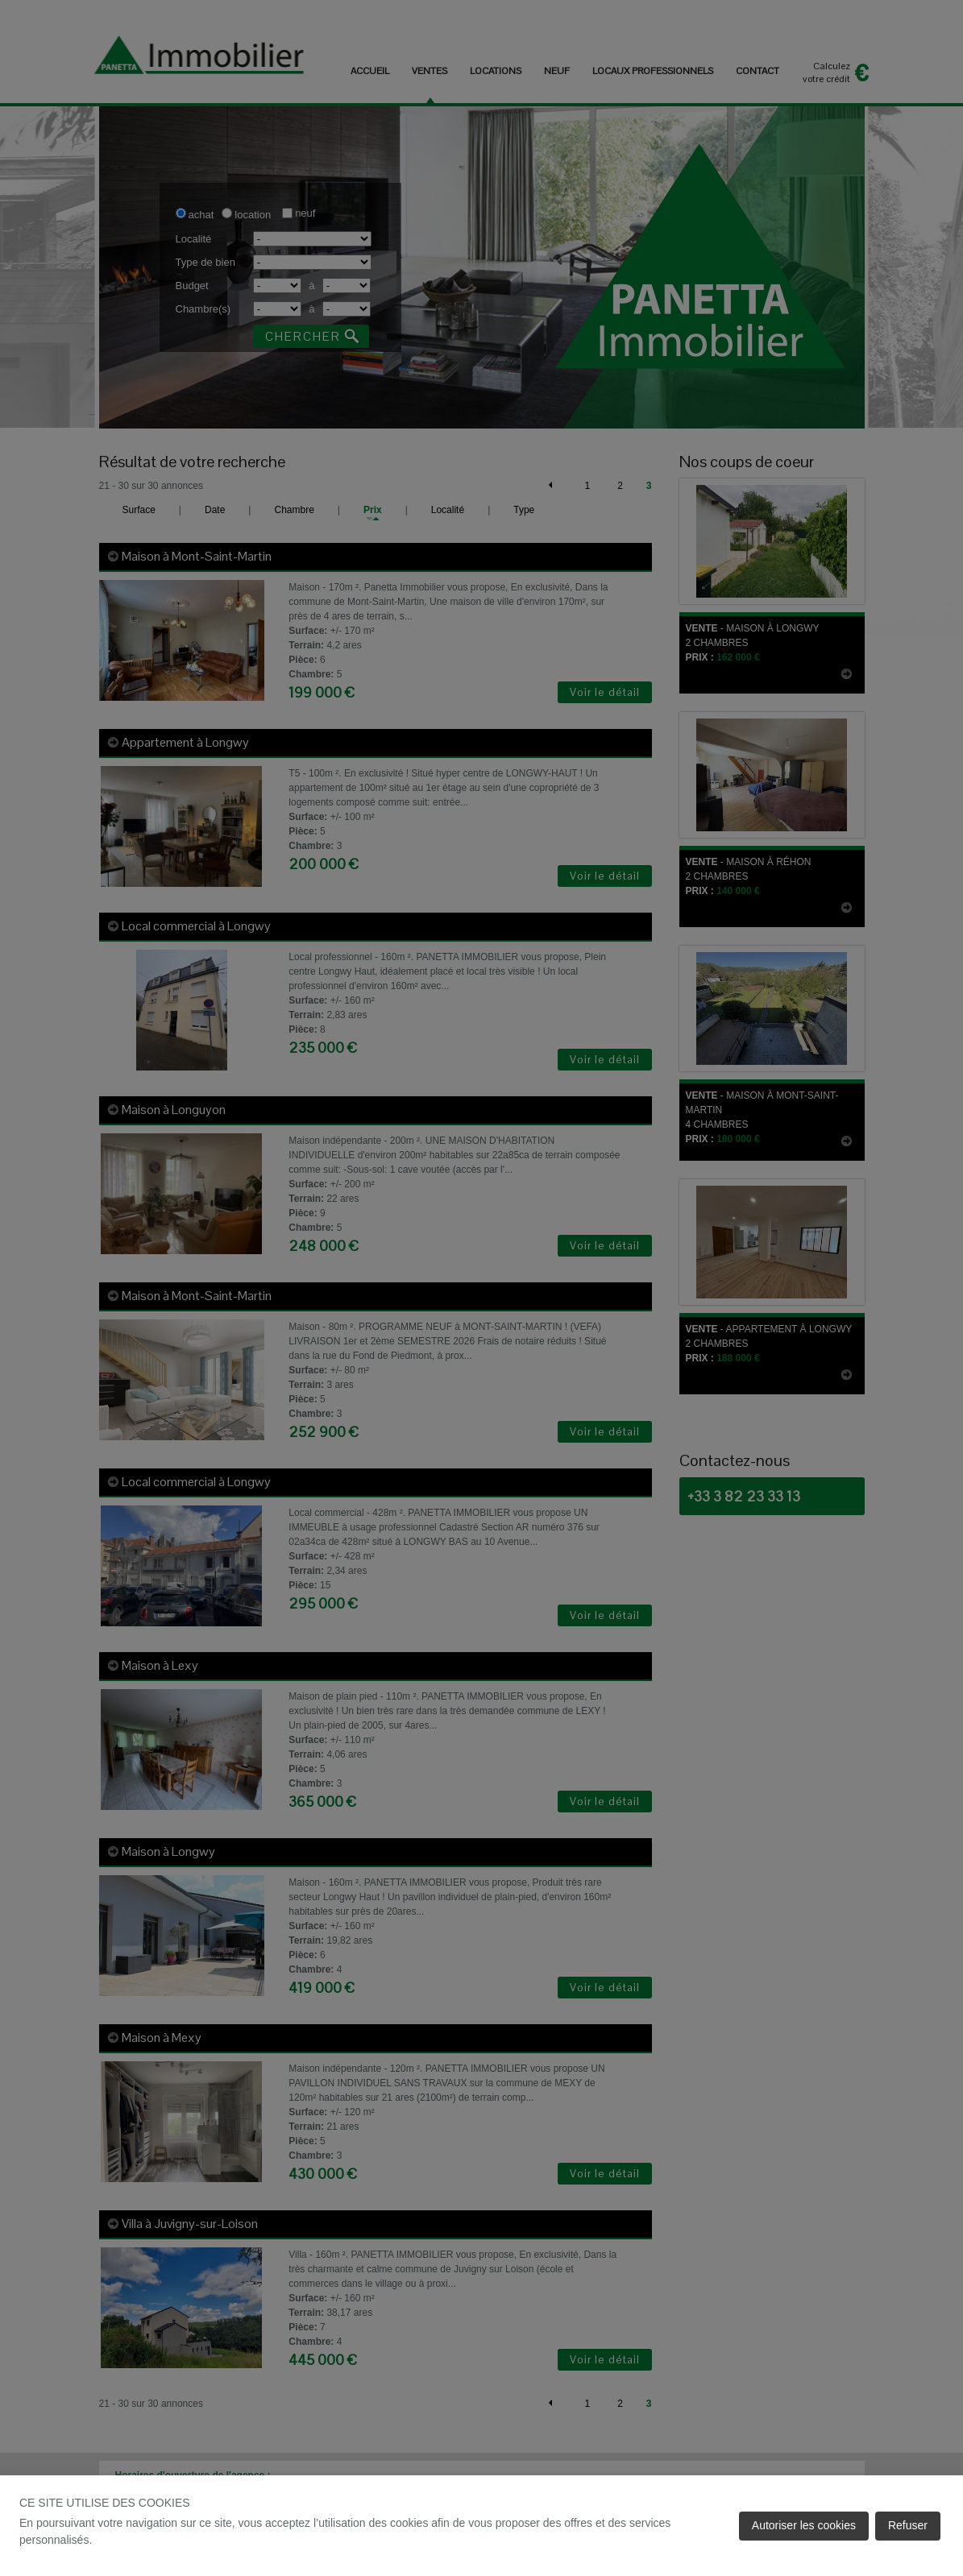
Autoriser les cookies (804, 2525)
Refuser (908, 2525)
